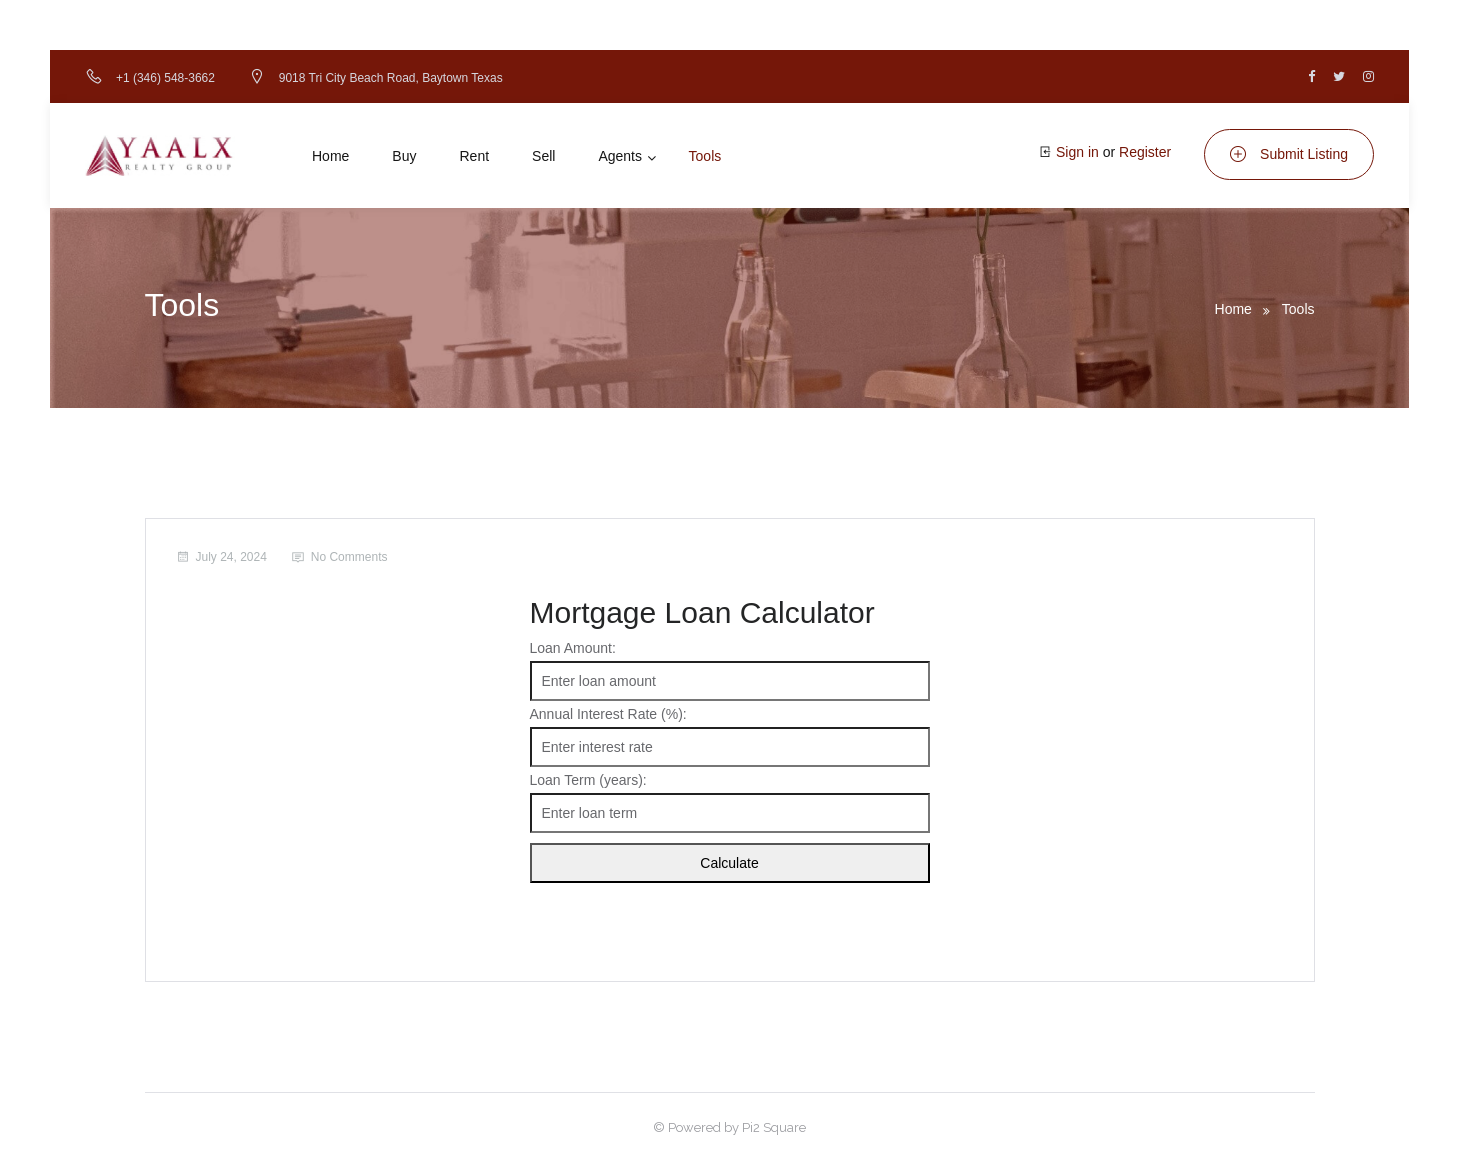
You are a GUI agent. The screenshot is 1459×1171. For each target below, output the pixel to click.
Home (1233, 309)
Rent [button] (474, 156)
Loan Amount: (573, 648)
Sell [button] (543, 156)
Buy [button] (404, 156)
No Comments (349, 557)
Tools (1298, 309)
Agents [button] (620, 156)
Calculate (729, 863)
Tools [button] (705, 156)
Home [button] (330, 156)
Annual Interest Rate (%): (608, 714)
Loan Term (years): (588, 780)
